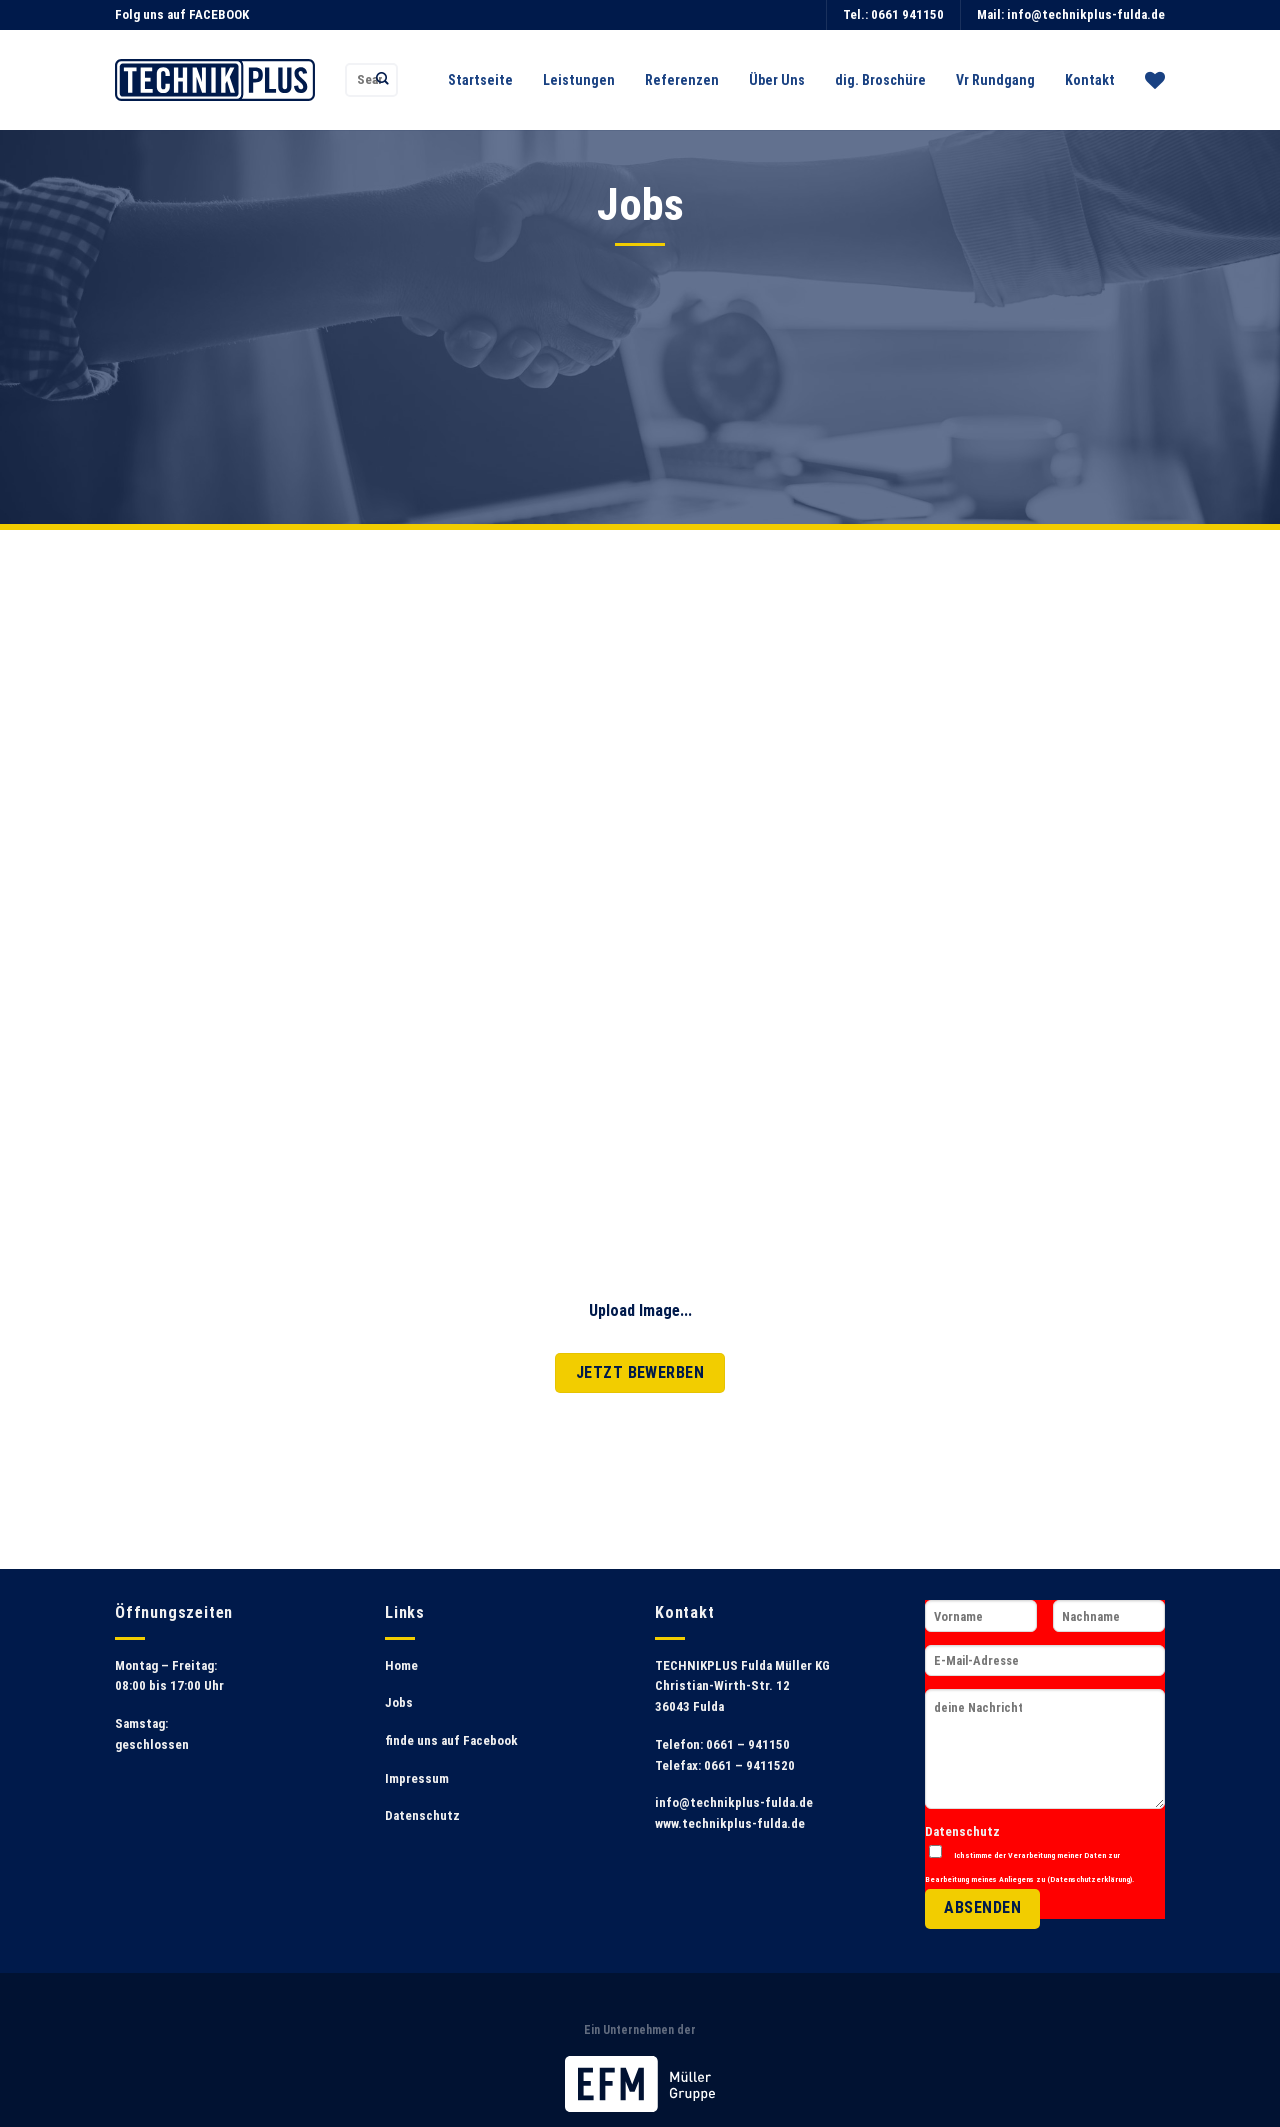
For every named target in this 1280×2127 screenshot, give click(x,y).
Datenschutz (422, 1815)
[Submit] (383, 80)
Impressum (417, 1778)
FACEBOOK (219, 14)
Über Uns (777, 80)
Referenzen (682, 80)
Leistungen (579, 80)
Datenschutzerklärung (1090, 1879)
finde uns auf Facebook (451, 1740)
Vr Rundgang (995, 80)
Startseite (480, 80)
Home (401, 1665)
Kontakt (1090, 80)
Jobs (399, 1702)
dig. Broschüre (880, 80)
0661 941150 (907, 14)
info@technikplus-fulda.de (1086, 14)
